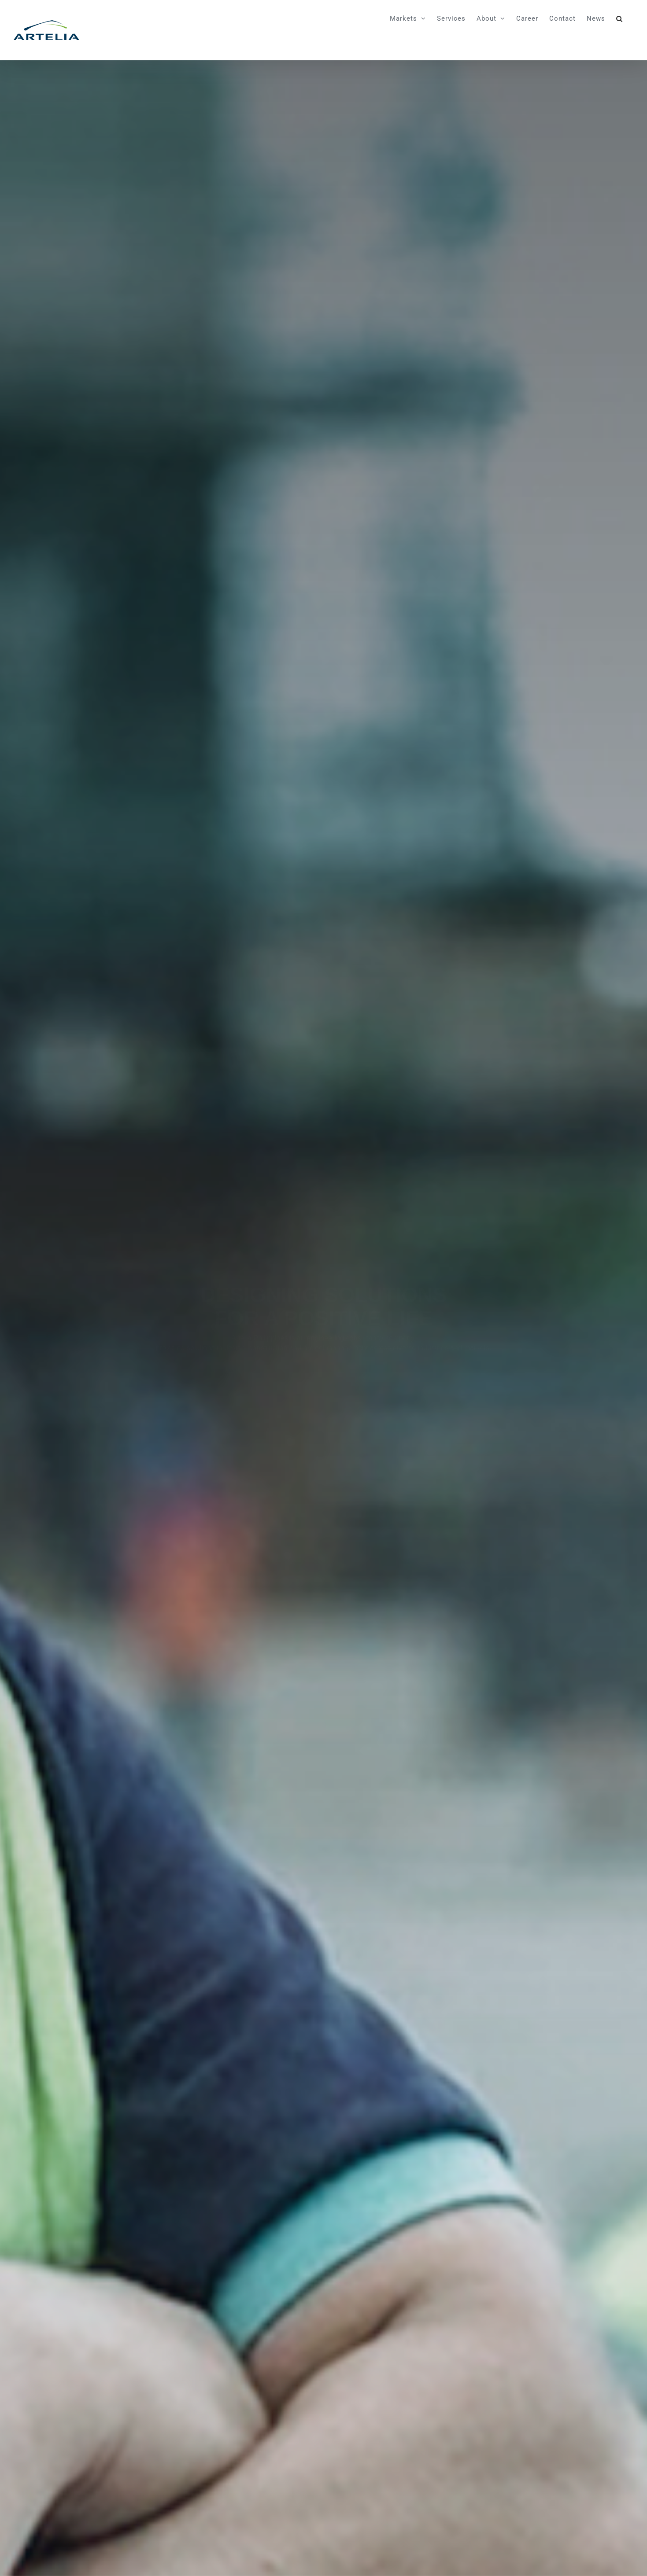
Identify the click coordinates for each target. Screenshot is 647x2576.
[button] (619, 18)
